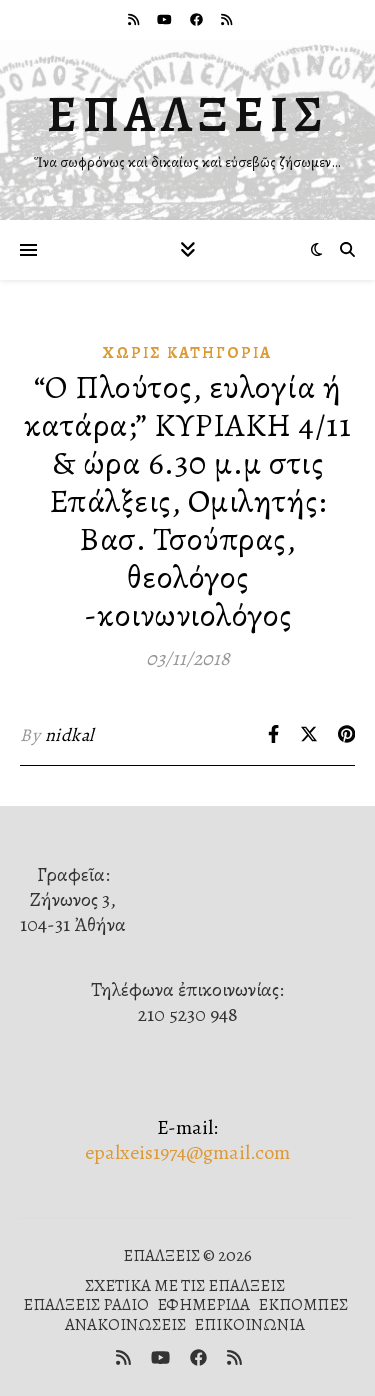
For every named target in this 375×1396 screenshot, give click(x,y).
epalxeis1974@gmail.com (187, 1152)
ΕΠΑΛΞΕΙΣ (188, 114)
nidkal (69, 735)
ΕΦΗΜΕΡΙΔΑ (203, 1304)
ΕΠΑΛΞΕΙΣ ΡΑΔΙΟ (86, 1304)
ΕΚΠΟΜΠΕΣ (303, 1304)
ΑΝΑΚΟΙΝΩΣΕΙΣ (125, 1324)
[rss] (135, 19)
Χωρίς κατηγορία (187, 353)
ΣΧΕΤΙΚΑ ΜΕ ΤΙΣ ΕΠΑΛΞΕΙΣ (185, 1285)
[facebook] (198, 19)
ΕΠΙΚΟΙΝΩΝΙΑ (249, 1324)
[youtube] (166, 19)
